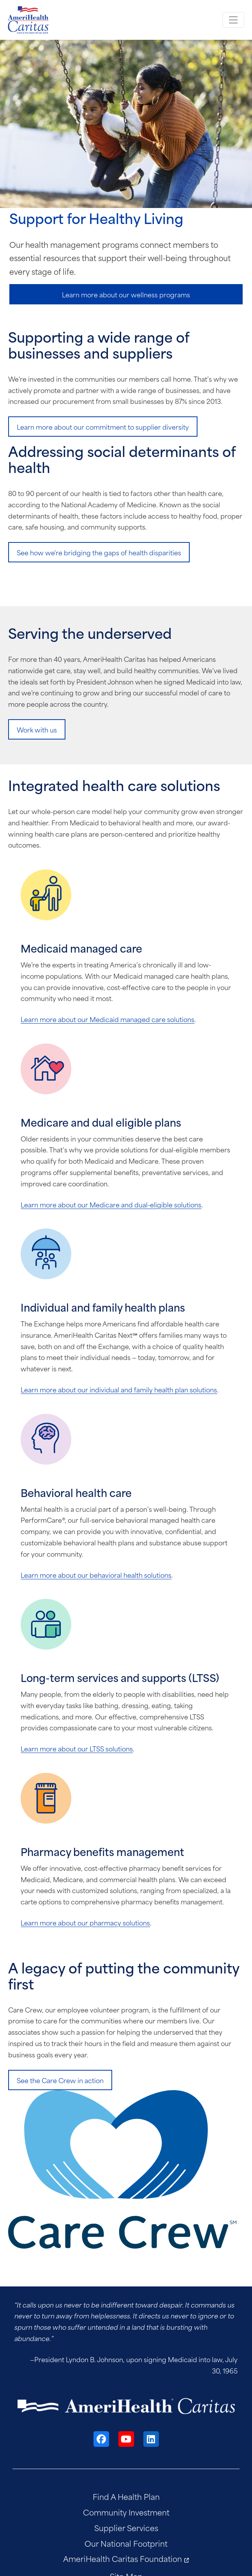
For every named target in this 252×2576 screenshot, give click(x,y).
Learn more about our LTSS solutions (77, 1748)
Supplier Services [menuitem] (126, 2527)
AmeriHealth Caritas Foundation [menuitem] (122, 2558)
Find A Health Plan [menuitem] (126, 2496)
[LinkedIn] (151, 2439)
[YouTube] (126, 2439)
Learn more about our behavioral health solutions (96, 1575)
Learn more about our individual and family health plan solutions (119, 1389)
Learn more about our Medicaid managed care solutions (107, 1019)
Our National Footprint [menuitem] (126, 2543)
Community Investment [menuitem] (126, 2512)
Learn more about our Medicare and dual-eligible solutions (111, 1204)
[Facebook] (101, 2439)
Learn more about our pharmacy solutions (85, 1922)
